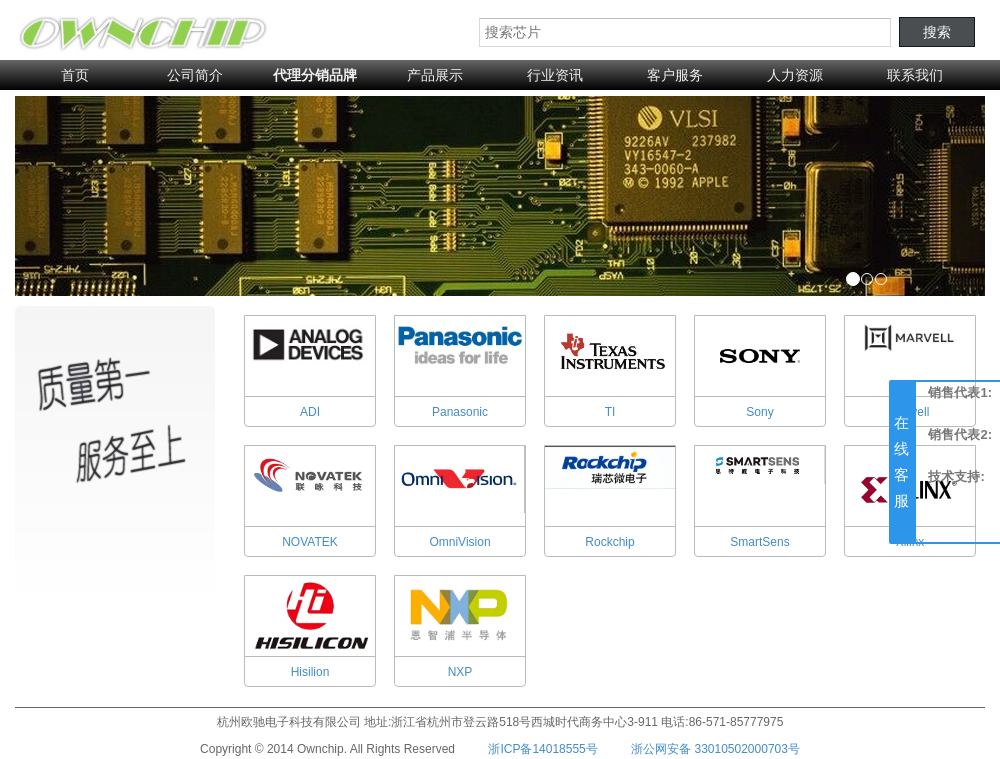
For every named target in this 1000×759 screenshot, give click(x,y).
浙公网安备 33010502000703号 (715, 749)
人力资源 (795, 75)
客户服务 (675, 75)
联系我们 (915, 75)
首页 (75, 75)
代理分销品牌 (315, 75)
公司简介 (195, 75)
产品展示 (435, 75)
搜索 (937, 32)
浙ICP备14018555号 (542, 749)
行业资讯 (555, 75)
